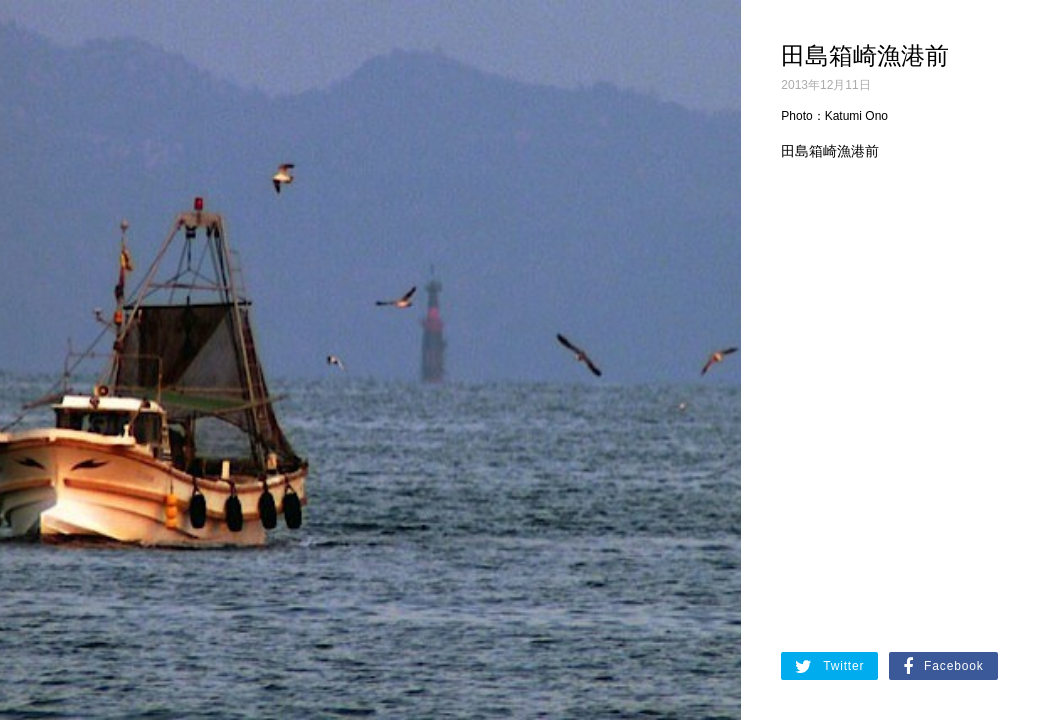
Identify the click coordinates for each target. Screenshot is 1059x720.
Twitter (829, 667)
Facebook (943, 667)
